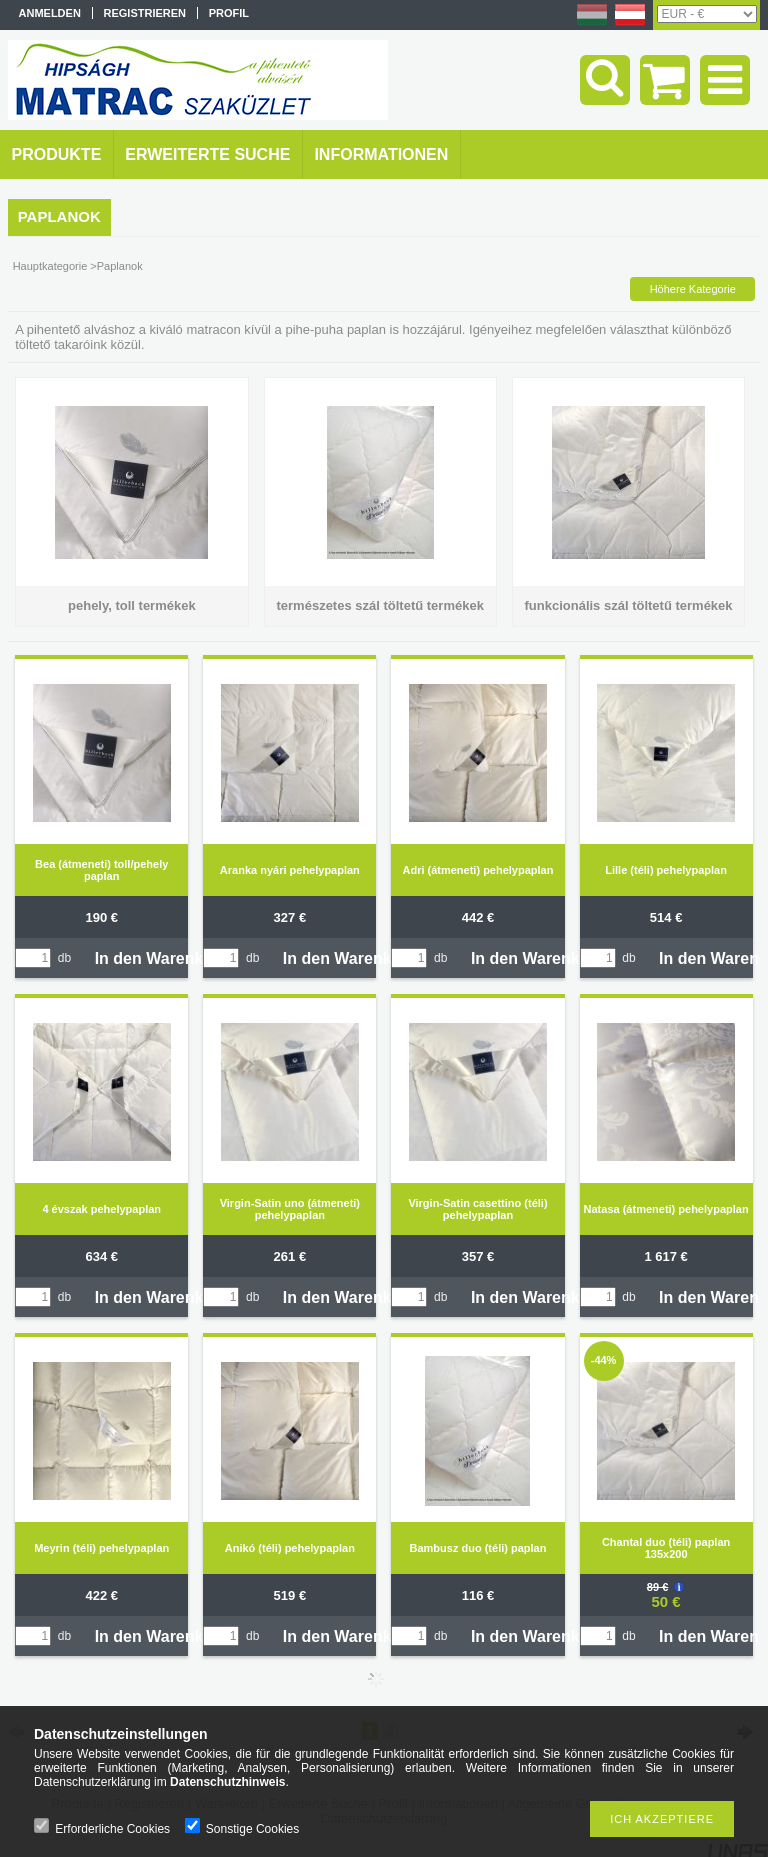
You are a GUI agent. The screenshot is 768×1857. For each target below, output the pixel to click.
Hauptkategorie (50, 266)
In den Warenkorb (162, 958)
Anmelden (50, 13)
